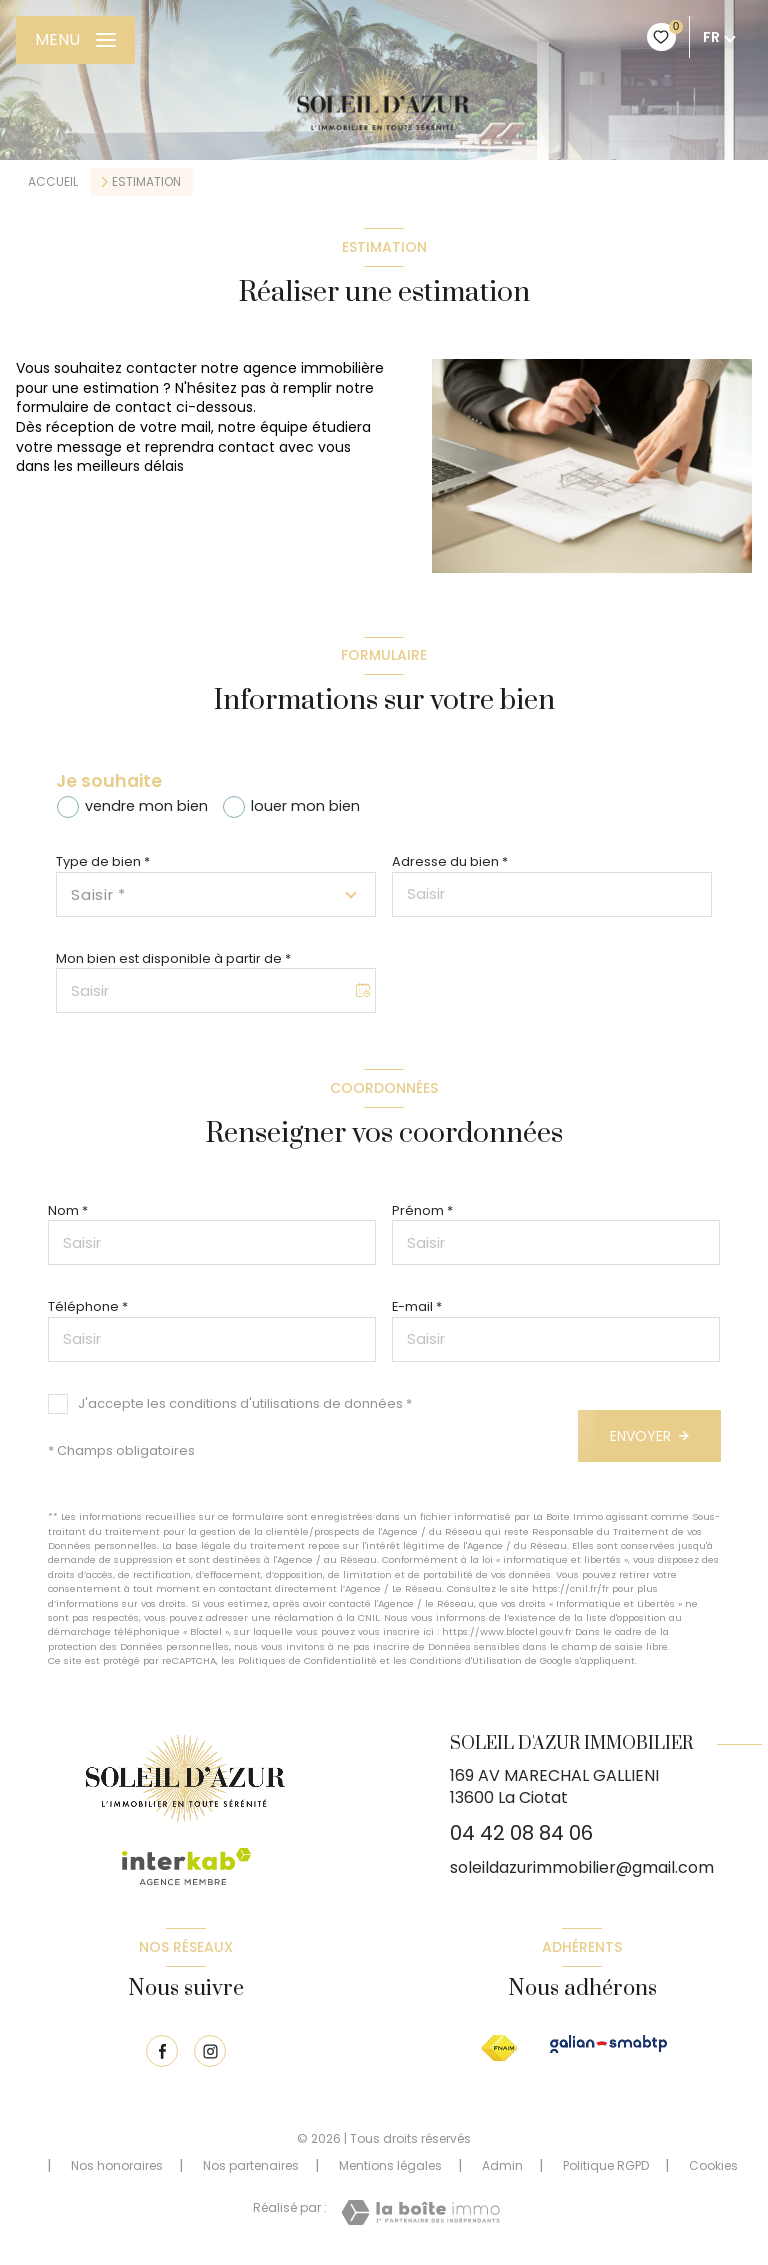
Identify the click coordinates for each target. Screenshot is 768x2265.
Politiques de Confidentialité (307, 1660)
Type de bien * (103, 861)
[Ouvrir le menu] (75, 40)
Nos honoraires (117, 2165)
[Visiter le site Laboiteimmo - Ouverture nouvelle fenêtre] (420, 2212)
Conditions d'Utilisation (466, 1660)
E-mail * (417, 1306)
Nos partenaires (251, 2165)
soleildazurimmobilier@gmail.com (582, 1867)
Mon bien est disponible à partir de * (173, 958)
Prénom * (422, 1210)
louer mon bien (305, 806)
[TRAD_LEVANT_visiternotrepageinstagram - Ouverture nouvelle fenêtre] (210, 2051)
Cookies (713, 2166)
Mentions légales (390, 2165)
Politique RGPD (606, 2165)
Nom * (68, 1210)
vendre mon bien (146, 806)
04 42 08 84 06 (521, 1833)
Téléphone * (88, 1306)
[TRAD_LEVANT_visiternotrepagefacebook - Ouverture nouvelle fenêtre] (162, 2051)
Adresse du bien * (450, 861)
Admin (502, 2165)
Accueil (53, 181)
